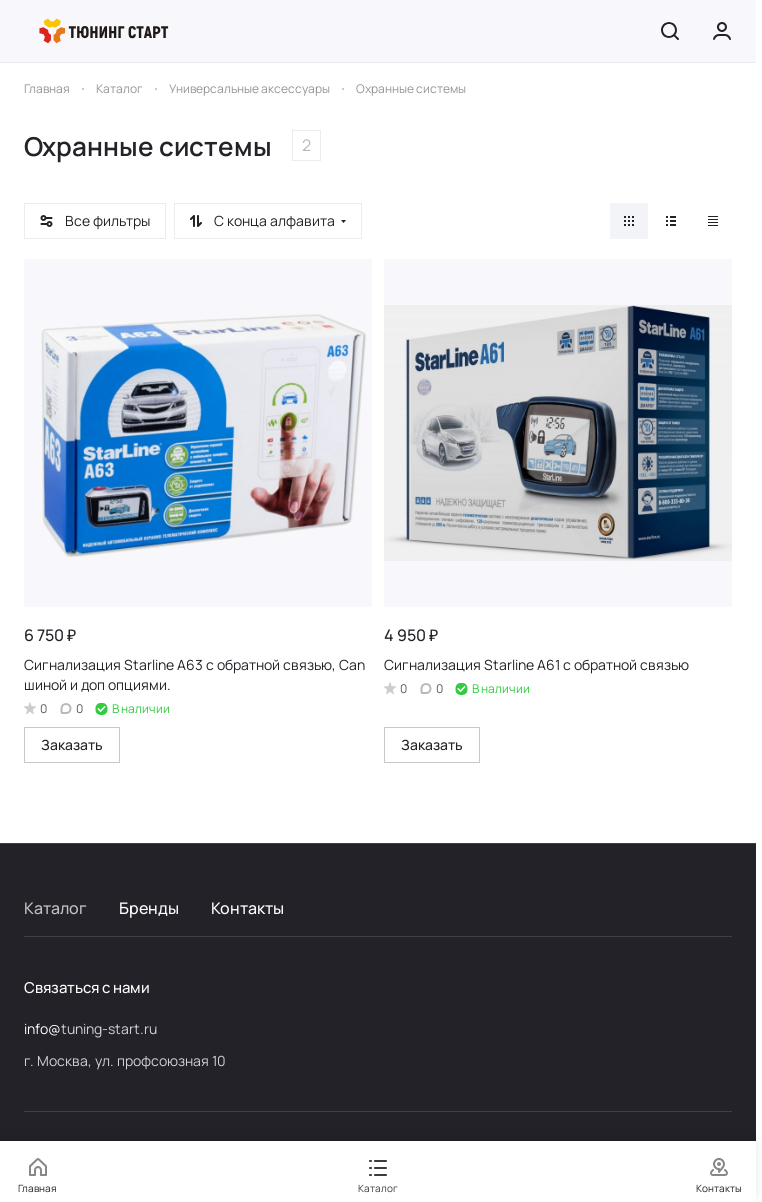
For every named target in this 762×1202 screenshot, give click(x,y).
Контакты (247, 908)
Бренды (149, 908)
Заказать (72, 744)
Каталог (55, 908)
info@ (42, 1028)
